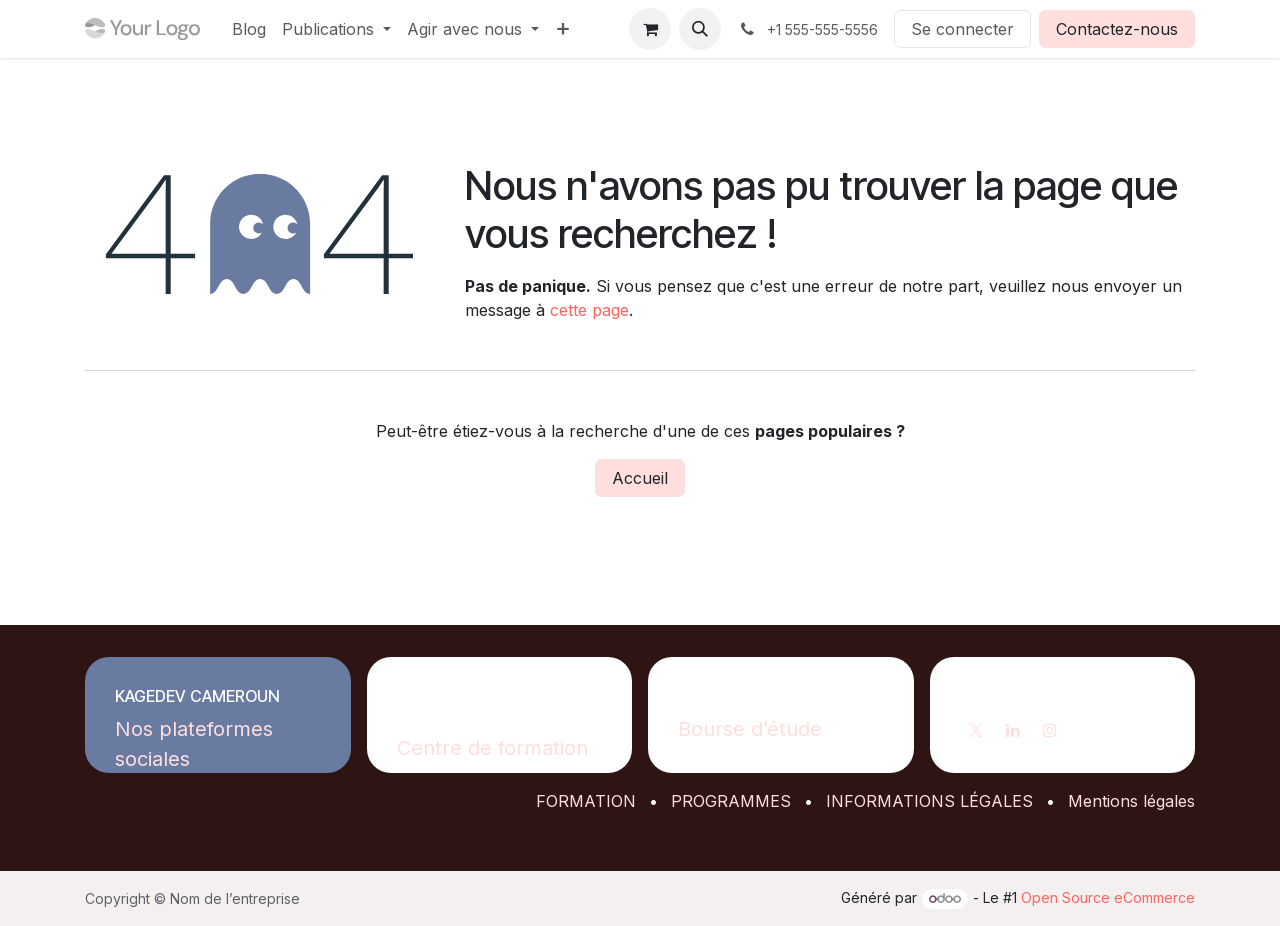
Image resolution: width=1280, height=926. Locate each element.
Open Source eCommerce (1108, 897)
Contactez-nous (1117, 29)
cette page (589, 310)
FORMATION (586, 801)
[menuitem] (249, 29)
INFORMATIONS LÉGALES (929, 801)
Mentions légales (1131, 801)
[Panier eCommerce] (650, 29)
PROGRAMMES (731, 801)
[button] (700, 29)
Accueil (640, 478)
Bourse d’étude (750, 729)
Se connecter (962, 29)
